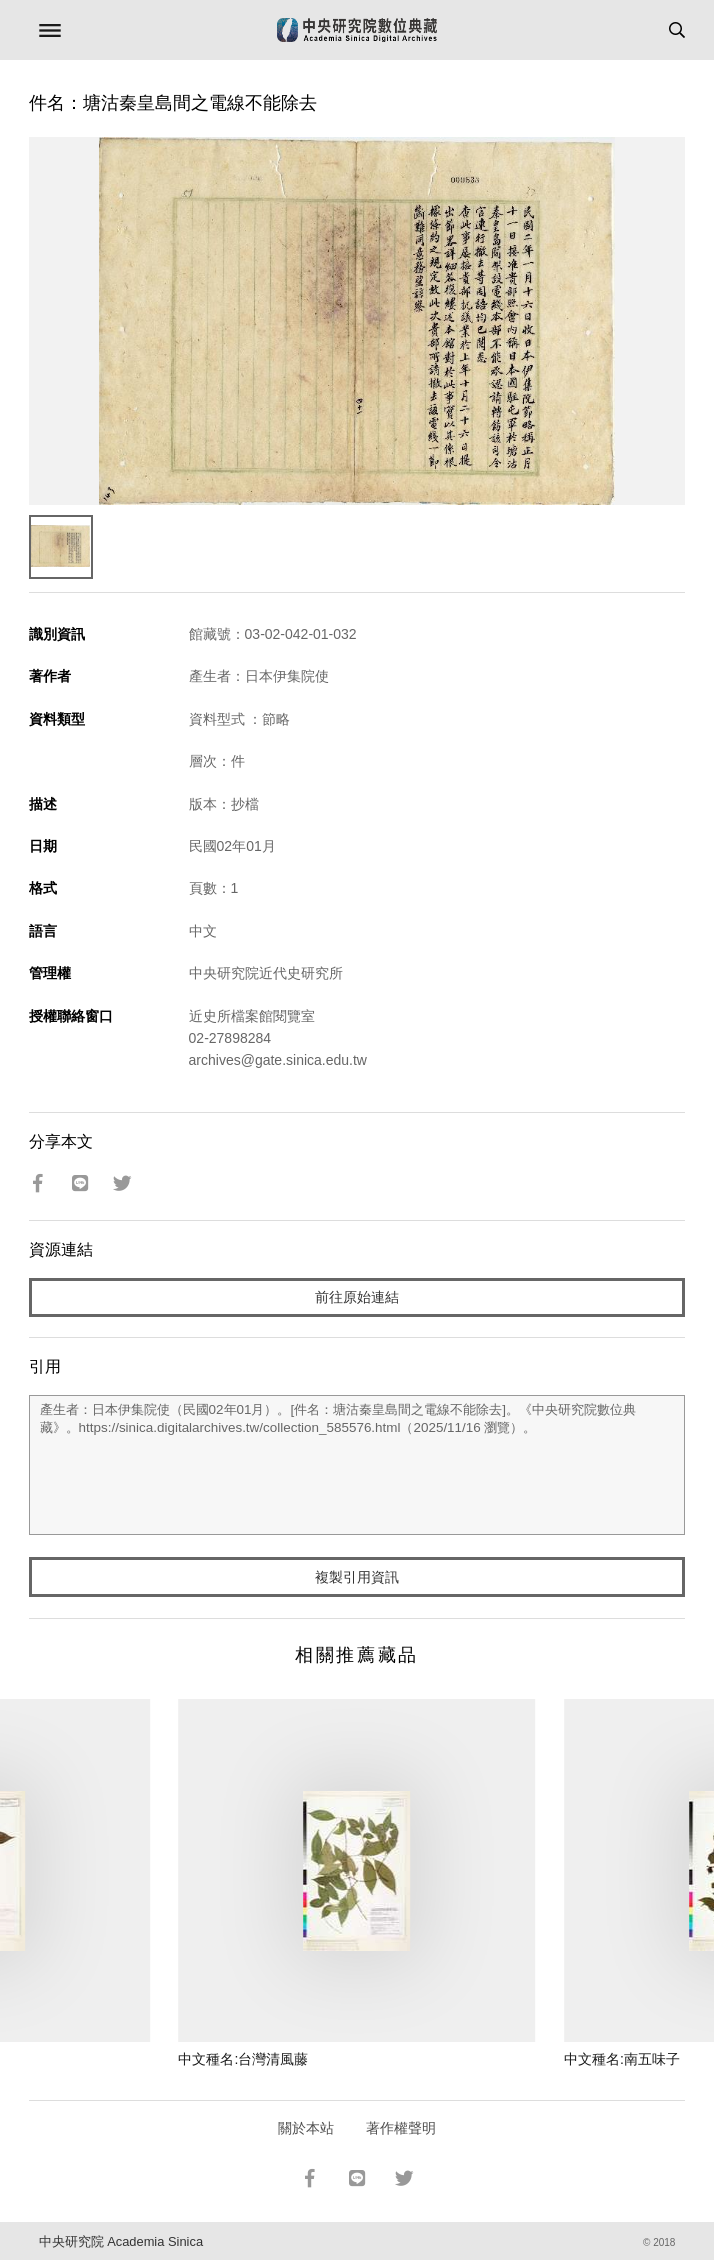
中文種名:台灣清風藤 (243, 2059)
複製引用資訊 (357, 1577)
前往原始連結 (357, 1297)
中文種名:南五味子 (622, 2059)
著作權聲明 (401, 2128)
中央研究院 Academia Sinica (121, 2241)
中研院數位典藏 (357, 30)
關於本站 (306, 2128)
